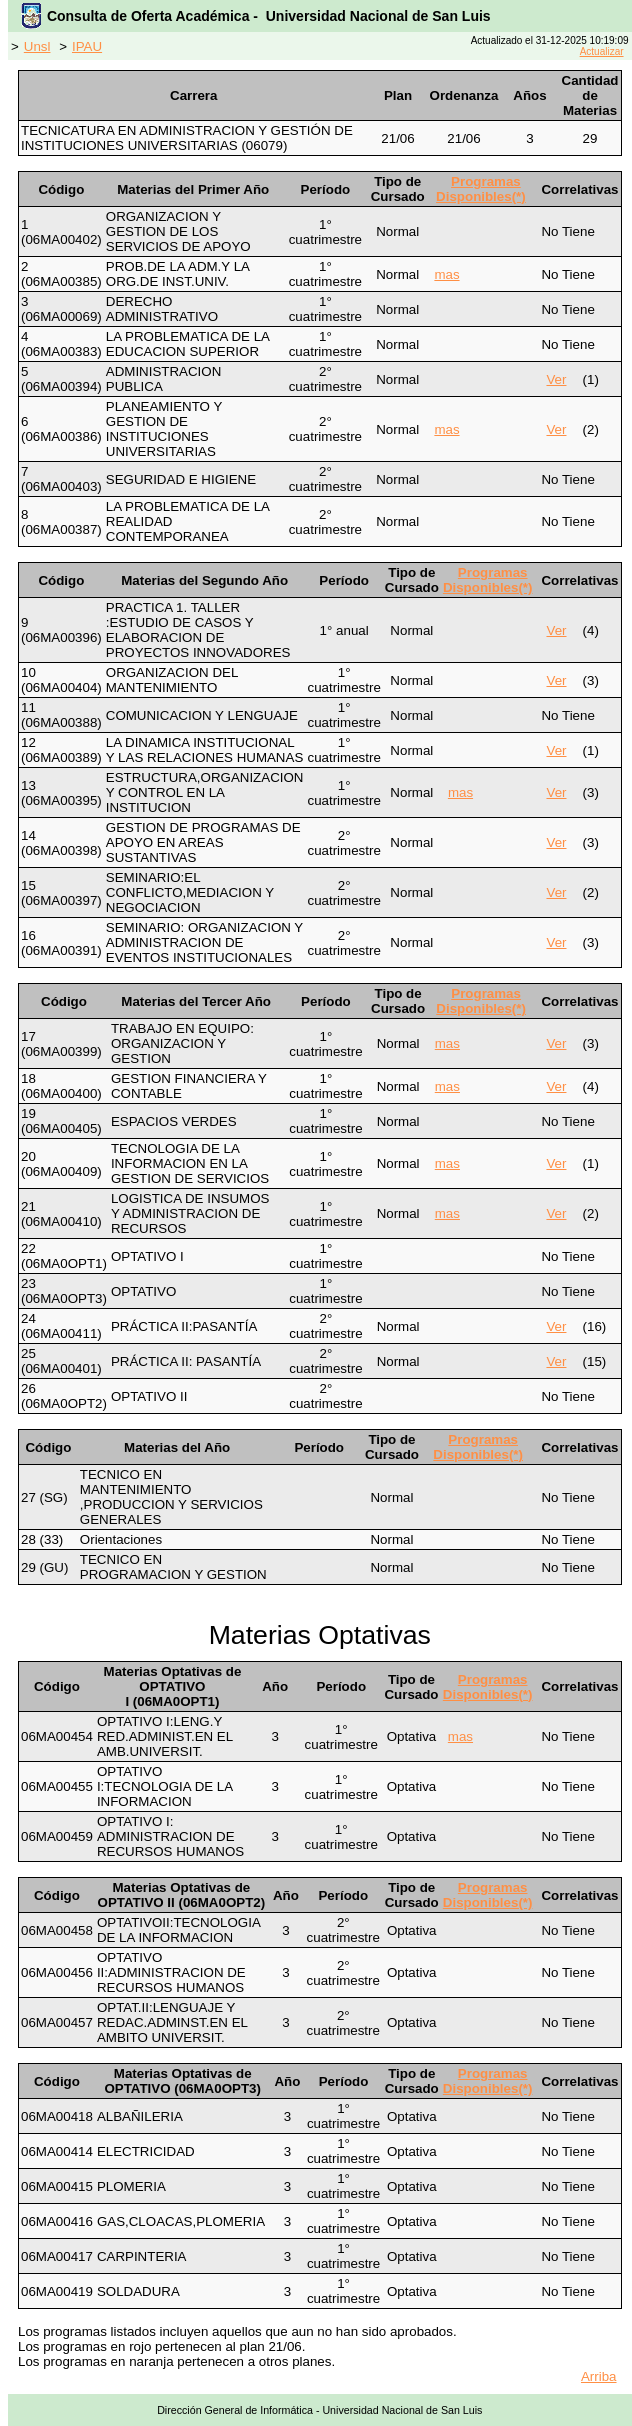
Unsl (37, 46)
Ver (556, 379)
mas (446, 274)
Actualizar (602, 51)
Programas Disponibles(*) (481, 189)
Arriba (599, 2376)
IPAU (87, 46)
